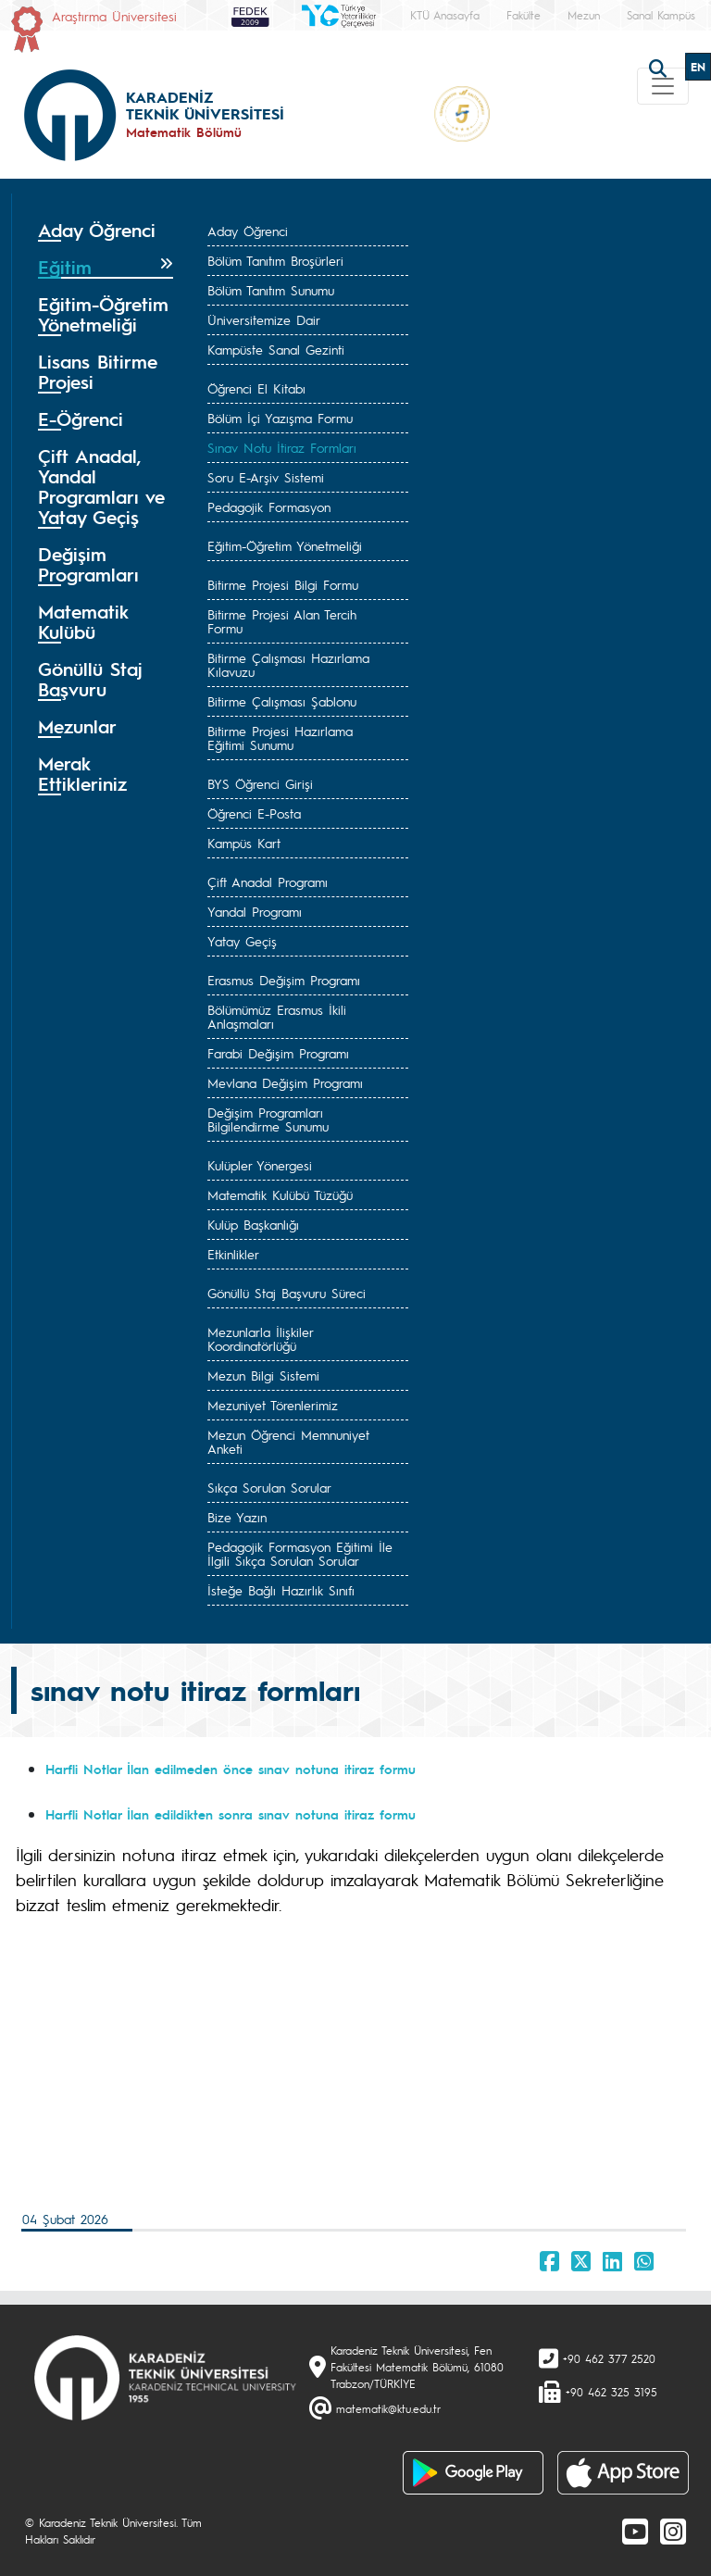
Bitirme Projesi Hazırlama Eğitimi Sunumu (280, 737)
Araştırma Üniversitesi (114, 15)
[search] (660, 67)
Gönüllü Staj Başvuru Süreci (286, 1292)
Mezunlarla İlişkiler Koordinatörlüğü (260, 1338)
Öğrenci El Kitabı (256, 388)
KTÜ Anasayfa (445, 14)
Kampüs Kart (244, 842)
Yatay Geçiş (242, 940)
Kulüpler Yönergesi (259, 1165)
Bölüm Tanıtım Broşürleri (275, 260)
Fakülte (523, 14)
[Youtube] (635, 2530)
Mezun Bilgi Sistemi (263, 1375)
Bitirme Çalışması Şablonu (281, 701)
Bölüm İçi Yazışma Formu (280, 417)
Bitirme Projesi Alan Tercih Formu (281, 621)
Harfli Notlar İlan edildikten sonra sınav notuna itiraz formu (233, 1814)
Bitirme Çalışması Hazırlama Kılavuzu (288, 664)
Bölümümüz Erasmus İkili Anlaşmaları (276, 1016)
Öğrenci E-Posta (254, 813)
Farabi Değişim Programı (278, 1052)
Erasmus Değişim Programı (283, 979)
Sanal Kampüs (661, 14)
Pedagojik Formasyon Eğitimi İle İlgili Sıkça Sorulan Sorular (300, 1553)
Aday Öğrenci (247, 230)
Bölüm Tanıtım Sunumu (270, 289)
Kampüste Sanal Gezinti (275, 349)
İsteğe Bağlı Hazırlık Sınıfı (281, 1590)
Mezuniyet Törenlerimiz (272, 1404)
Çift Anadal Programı (267, 881)
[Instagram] (673, 2530)
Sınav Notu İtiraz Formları (281, 447)
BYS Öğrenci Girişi (260, 783)
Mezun (584, 14)
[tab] (105, 230)
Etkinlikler (233, 1253)
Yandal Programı (254, 911)
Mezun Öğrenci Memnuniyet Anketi (288, 1441)
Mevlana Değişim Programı (285, 1082)
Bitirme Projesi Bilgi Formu (282, 584)
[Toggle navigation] (663, 86)
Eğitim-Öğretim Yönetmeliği (284, 545)
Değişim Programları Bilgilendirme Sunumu (268, 1119)
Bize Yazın (237, 1516)
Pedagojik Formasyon (269, 506)
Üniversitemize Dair (263, 319)
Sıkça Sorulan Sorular (269, 1487)
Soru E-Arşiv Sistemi (265, 477)
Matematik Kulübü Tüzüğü (280, 1194)
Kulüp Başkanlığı (253, 1224)
